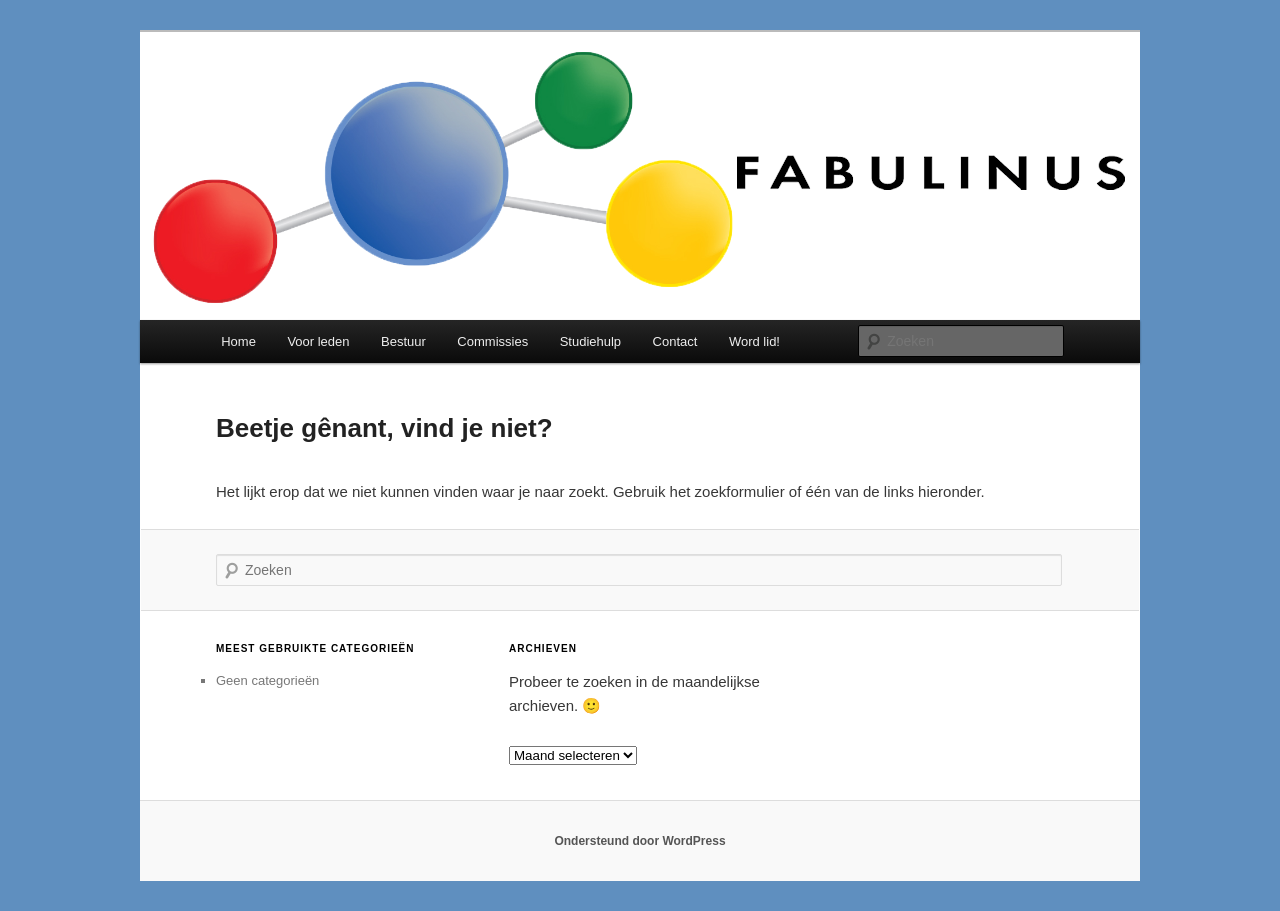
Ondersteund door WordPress (639, 841)
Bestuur (403, 341)
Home (238, 341)
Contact (675, 341)
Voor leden (318, 341)
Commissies (492, 341)
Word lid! (754, 341)
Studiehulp (590, 341)
